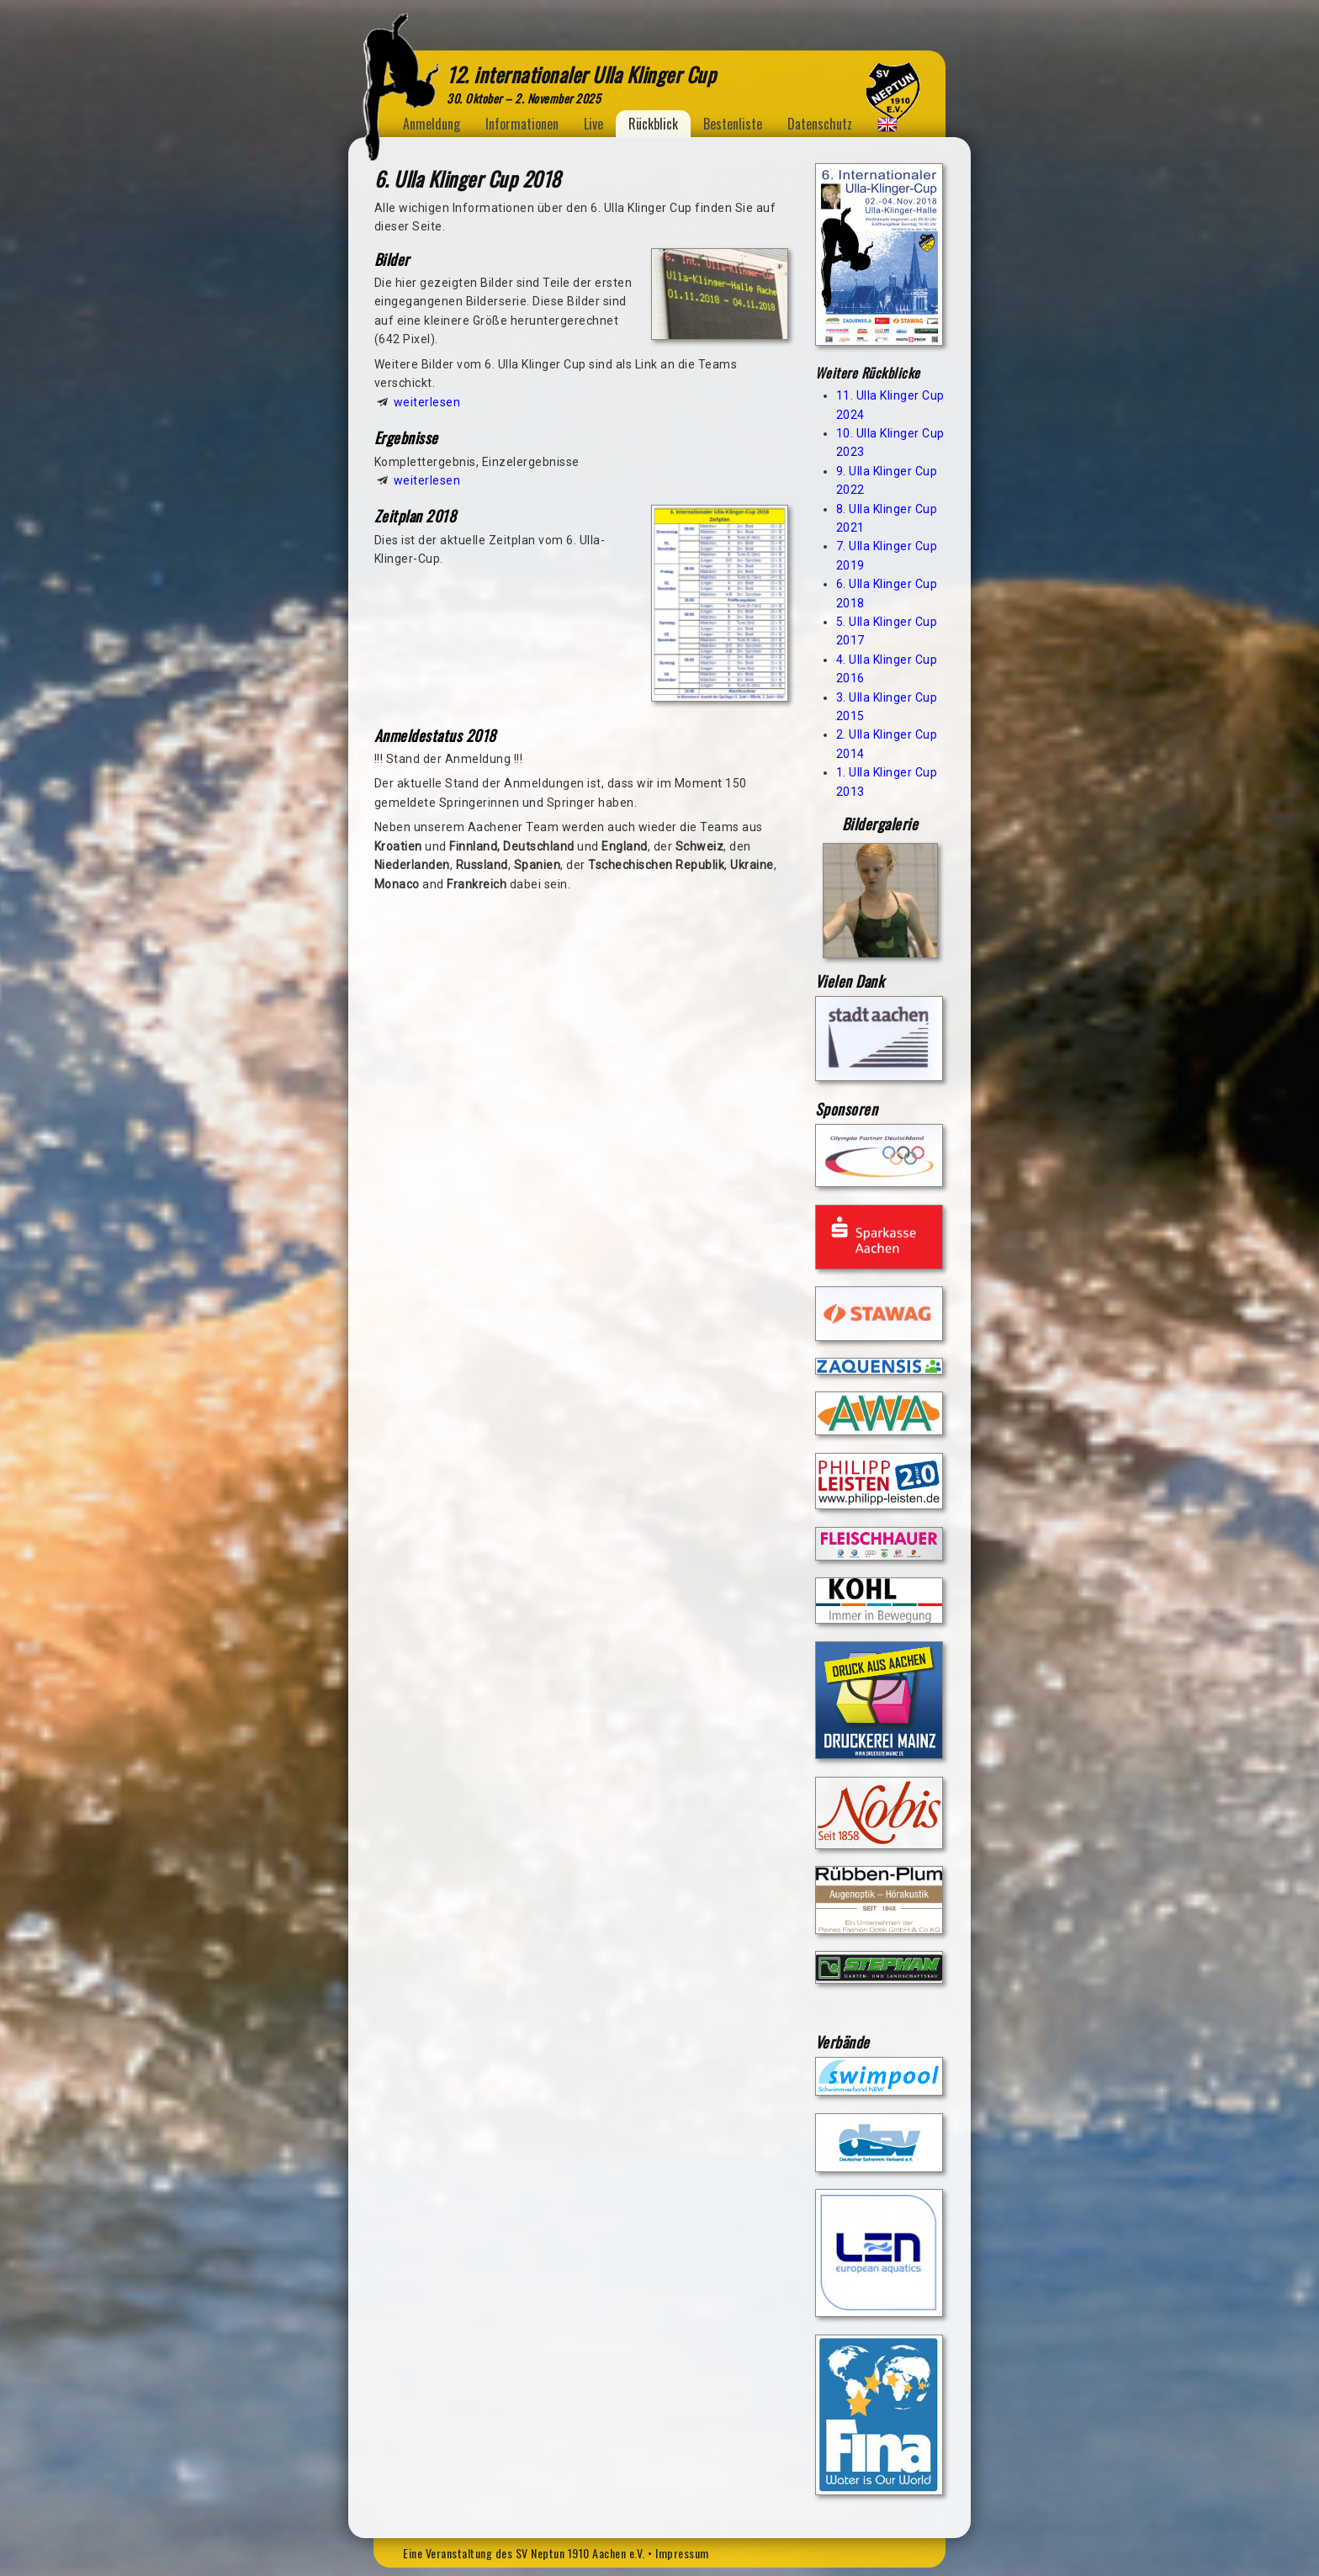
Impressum (682, 2553)
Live (593, 124)
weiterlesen (427, 402)
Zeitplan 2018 (415, 516)
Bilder (392, 259)
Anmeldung (431, 124)
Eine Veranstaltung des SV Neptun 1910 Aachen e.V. (524, 2553)
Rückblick (653, 124)
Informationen (522, 124)
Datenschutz (819, 124)
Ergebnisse (406, 437)
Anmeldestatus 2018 (435, 735)
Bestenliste (732, 124)
